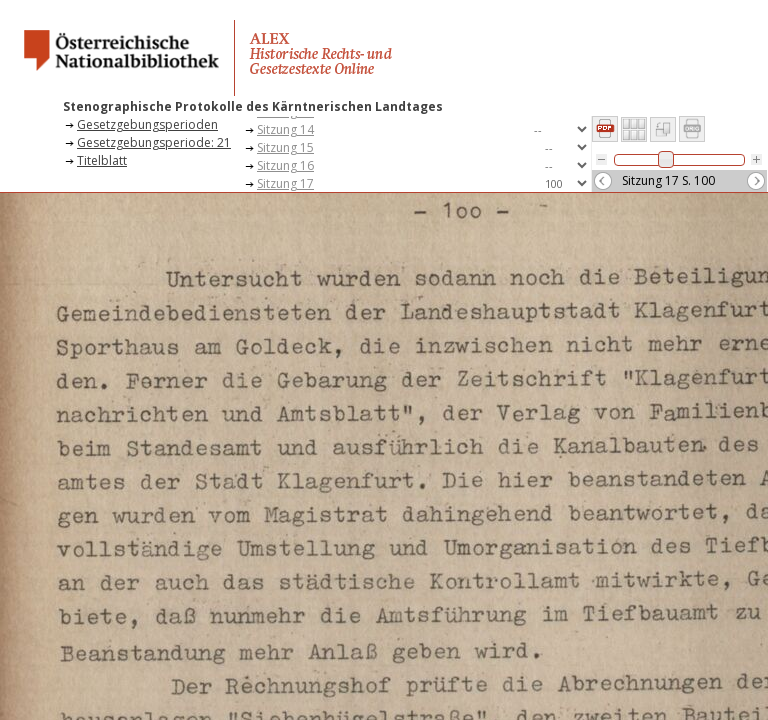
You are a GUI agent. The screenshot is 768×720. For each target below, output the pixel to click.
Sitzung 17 (285, 183)
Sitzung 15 (285, 147)
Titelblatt (102, 160)
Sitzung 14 (285, 129)
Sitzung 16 (285, 165)
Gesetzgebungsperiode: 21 (154, 142)
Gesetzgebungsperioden (147, 124)
